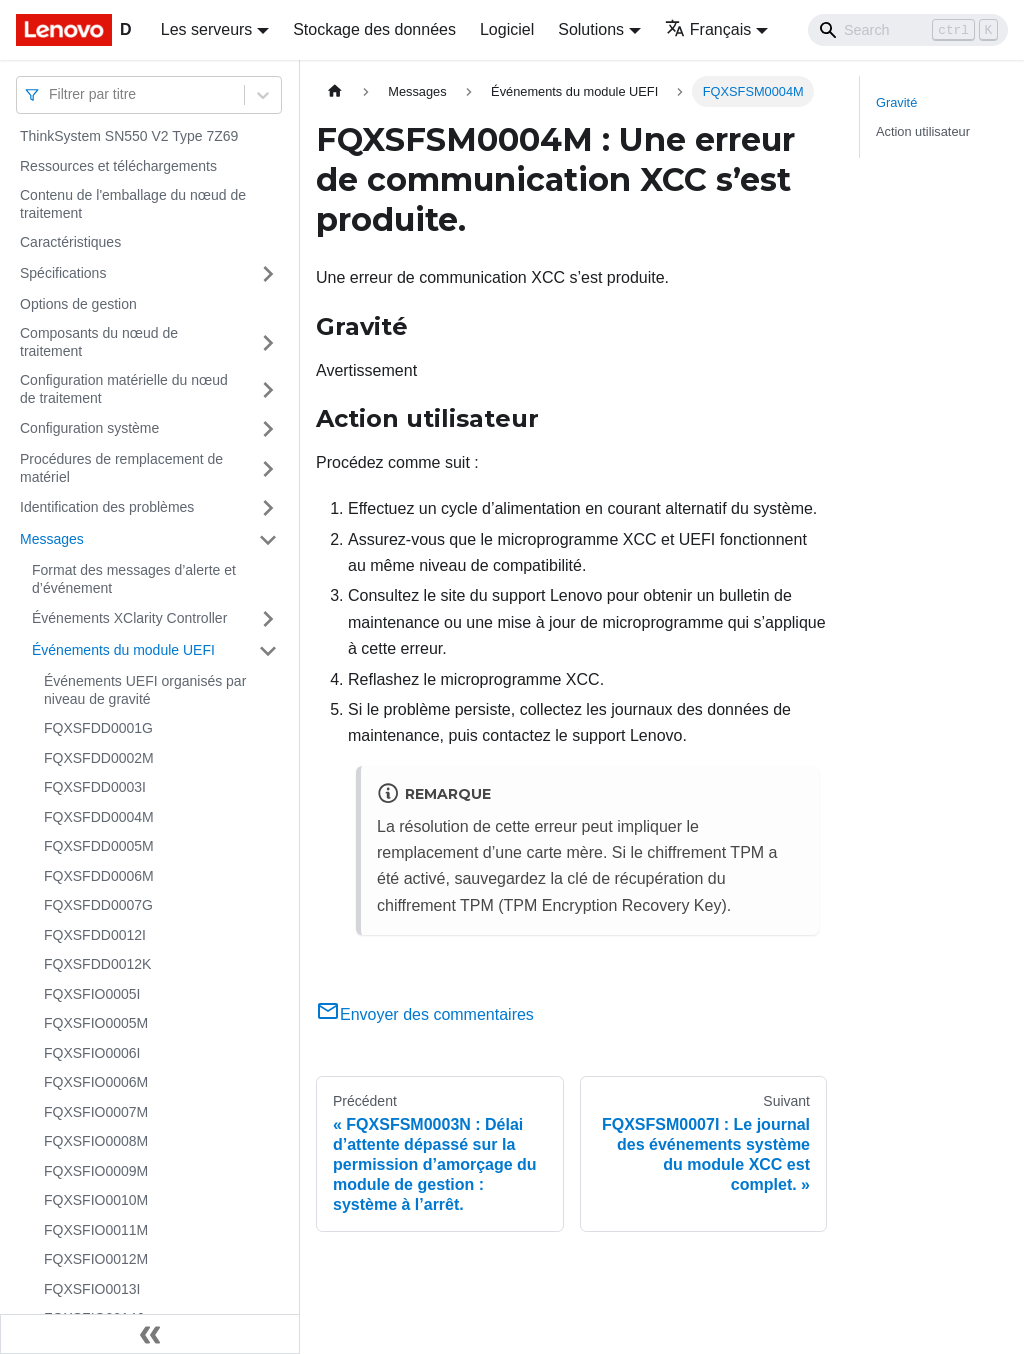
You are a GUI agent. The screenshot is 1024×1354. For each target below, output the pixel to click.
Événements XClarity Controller (129, 618)
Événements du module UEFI (123, 650)
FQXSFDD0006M (99, 876)
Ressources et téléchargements (118, 166)
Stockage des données (374, 29)
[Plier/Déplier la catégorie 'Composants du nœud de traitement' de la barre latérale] (268, 342)
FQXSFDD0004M (99, 817)
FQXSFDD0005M (99, 846)
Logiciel (507, 29)
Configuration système (89, 428)
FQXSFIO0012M (96, 1259)
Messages (52, 539)
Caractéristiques (70, 242)
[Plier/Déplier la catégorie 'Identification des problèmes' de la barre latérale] (268, 508)
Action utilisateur (923, 131)
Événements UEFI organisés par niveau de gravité (145, 690)
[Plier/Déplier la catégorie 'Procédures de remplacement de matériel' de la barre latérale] (268, 468)
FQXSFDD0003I (95, 787)
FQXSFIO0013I (92, 1289)
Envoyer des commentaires (425, 1014)
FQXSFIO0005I (92, 994)
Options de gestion (78, 304)
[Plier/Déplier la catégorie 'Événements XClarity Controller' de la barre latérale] (268, 619)
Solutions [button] (591, 29)
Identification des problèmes (107, 507)
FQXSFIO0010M (96, 1200)
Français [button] (708, 29)
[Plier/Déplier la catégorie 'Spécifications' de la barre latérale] (268, 274)
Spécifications (63, 273)
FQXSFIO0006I (92, 1053)
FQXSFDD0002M (99, 758)
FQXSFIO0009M (96, 1171)
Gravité (896, 102)
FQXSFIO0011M (96, 1230)
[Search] (908, 30)
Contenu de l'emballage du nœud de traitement (133, 204)
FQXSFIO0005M (96, 1023)
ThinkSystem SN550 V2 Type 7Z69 (129, 136)
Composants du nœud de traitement (99, 342)
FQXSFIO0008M (96, 1141)
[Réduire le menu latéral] (150, 1334)
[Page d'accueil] (335, 91)
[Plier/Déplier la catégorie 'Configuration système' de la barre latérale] (268, 429)
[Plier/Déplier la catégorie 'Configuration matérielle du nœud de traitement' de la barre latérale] (268, 389)
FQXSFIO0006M (96, 1082)
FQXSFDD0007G (98, 905)
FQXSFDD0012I (95, 935)
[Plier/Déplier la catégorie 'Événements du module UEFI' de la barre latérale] (268, 651)
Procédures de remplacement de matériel (121, 468)
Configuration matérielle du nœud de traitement (124, 389)
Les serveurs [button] (207, 29)
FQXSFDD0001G (98, 728)
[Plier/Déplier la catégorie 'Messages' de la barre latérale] (268, 540)
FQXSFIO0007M (96, 1112)
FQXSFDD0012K (97, 964)
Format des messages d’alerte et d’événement (134, 579)
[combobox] (51, 94)
